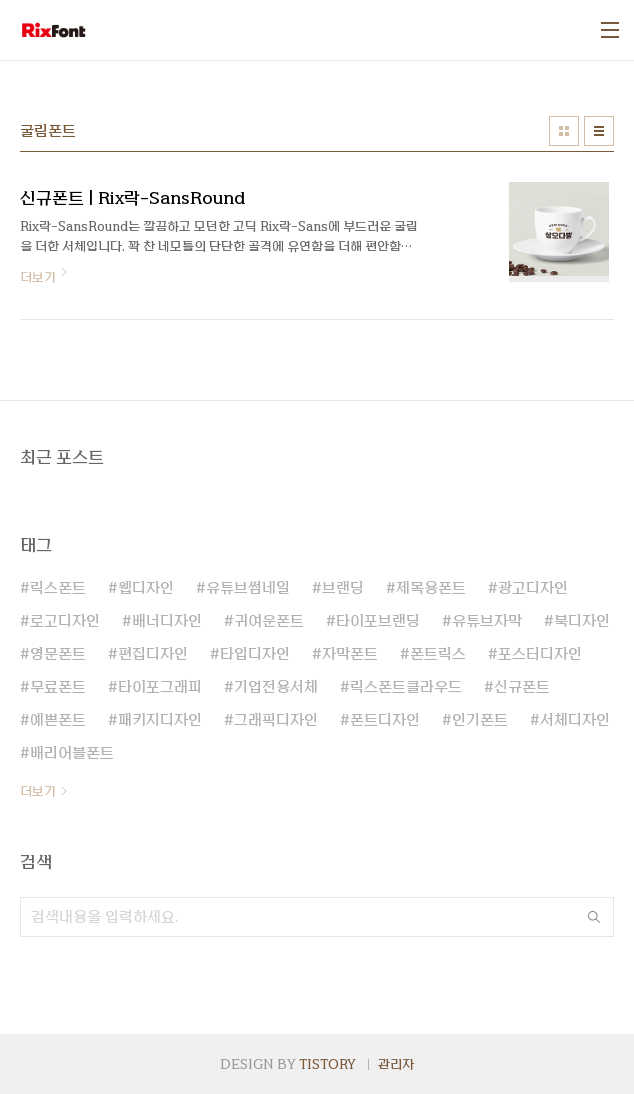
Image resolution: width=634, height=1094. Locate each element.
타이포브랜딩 (378, 621)
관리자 (396, 1064)
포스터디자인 (540, 654)
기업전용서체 (276, 687)
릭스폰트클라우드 (406, 687)
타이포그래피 (160, 687)
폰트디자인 (385, 720)
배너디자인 (167, 621)
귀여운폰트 (269, 621)
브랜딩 (343, 588)
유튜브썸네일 (248, 588)
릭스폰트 (58, 588)
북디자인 (582, 621)
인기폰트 (480, 720)
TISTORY (327, 1064)
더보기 (38, 791)
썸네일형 (564, 131)
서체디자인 (575, 720)
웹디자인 (146, 588)
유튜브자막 (487, 621)
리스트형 (599, 131)
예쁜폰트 (58, 720)
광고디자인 (533, 588)
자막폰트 (350, 654)
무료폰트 (58, 687)
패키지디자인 (160, 720)
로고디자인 (65, 621)
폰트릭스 (438, 654)
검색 (594, 917)
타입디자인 (255, 654)
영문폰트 (58, 654)
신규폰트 (522, 687)
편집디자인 (153, 654)
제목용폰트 (431, 588)
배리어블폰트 (72, 753)
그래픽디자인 (276, 720)
